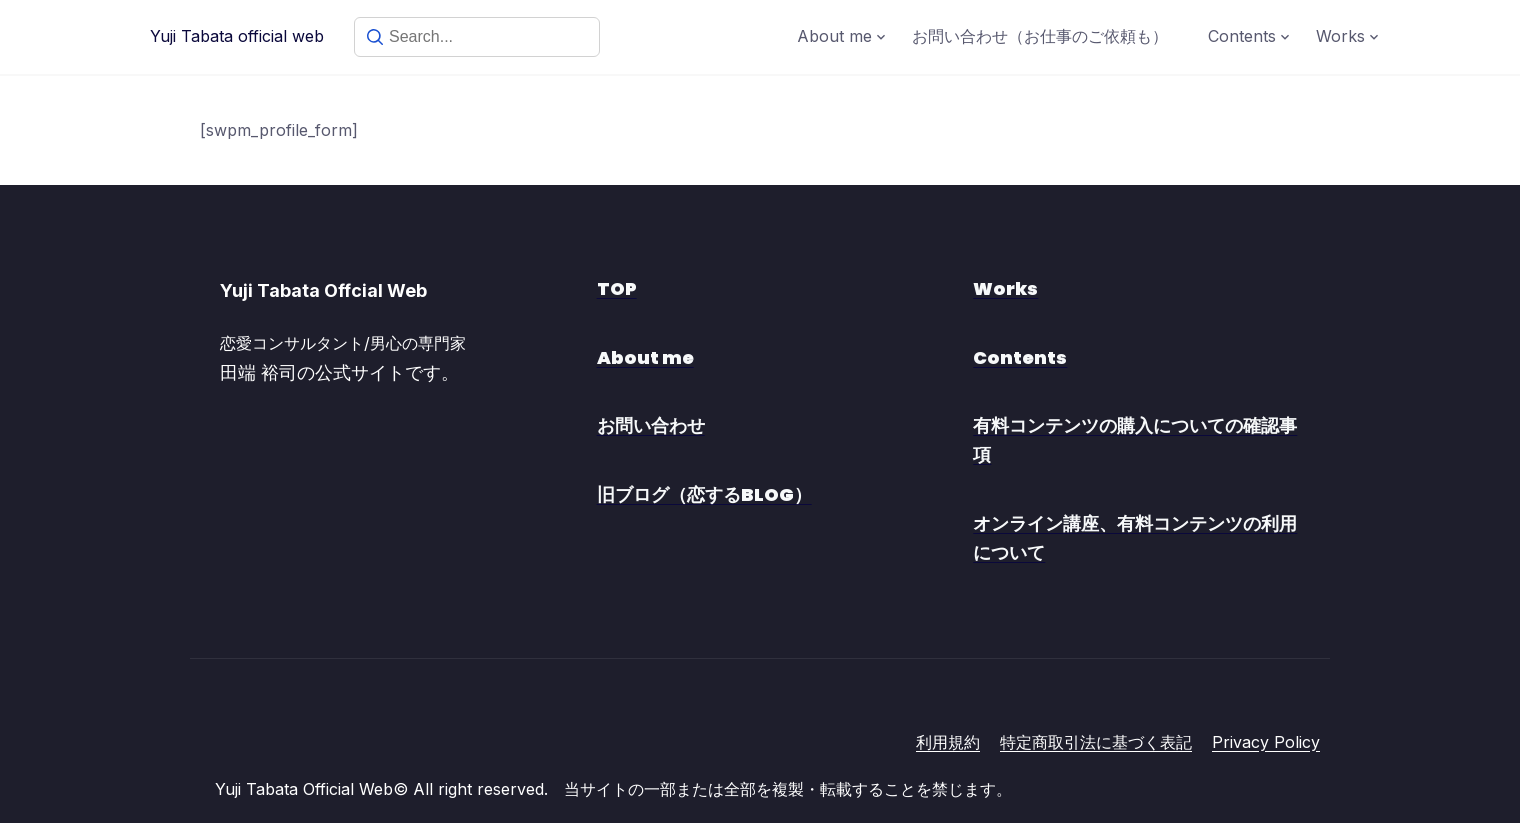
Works (1340, 36)
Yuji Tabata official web (237, 36)
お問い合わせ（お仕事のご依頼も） (1040, 36)
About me (834, 36)
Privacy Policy (1266, 742)
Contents (1242, 36)
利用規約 (948, 742)
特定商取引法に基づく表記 (1096, 742)
